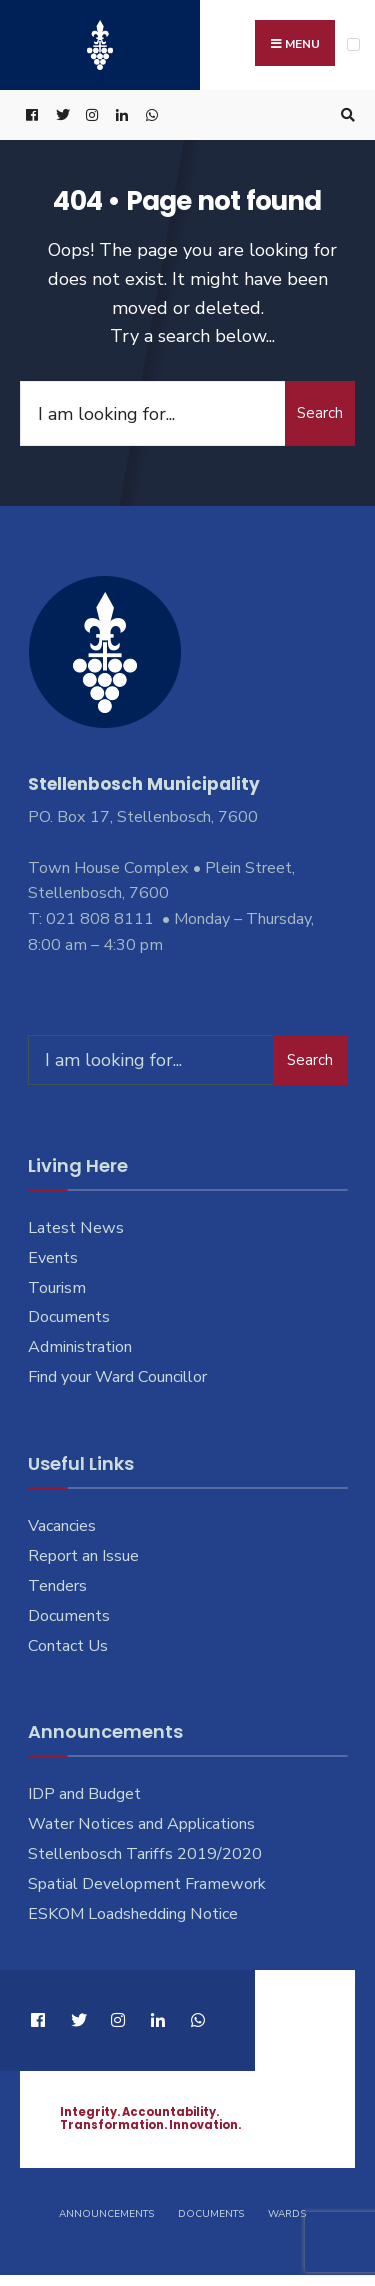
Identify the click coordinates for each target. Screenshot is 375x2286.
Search (320, 413)
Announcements (106, 2214)
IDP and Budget (84, 1794)
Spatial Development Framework (147, 1884)
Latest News (76, 1228)
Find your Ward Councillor (117, 1377)
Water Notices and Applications (141, 1824)
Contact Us (68, 1646)
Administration (80, 1347)
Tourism (57, 1288)
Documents (69, 1317)
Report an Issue (83, 1556)
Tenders (57, 1586)
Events (53, 1258)
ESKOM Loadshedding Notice (133, 1914)
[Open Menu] (353, 44)
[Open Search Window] (345, 115)
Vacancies (62, 1526)
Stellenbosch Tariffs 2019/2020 (145, 1854)
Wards (287, 2214)
